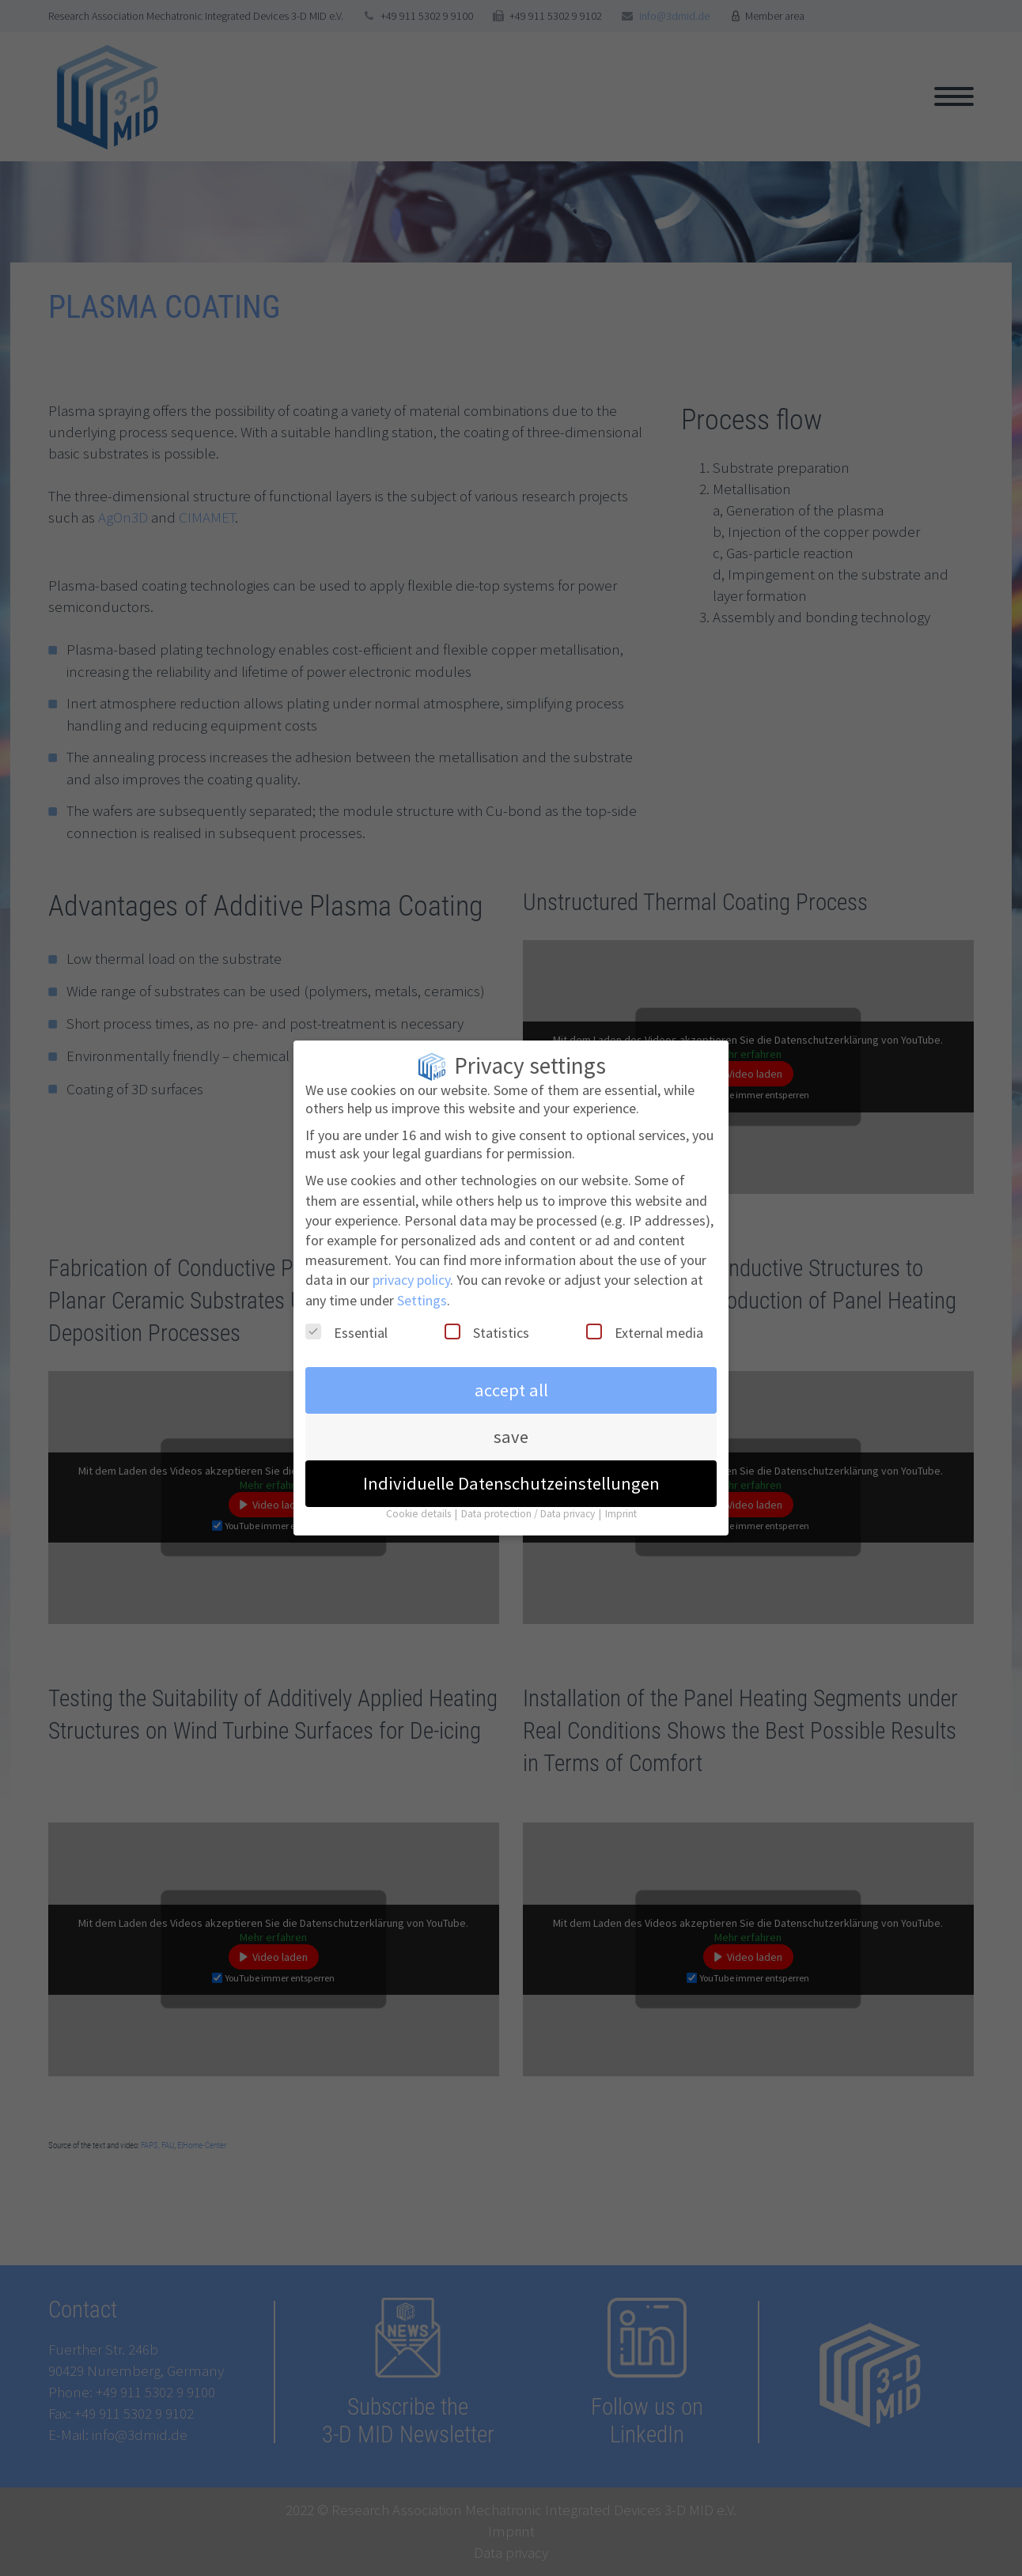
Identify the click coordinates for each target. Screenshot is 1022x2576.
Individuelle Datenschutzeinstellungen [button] (511, 1467)
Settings (422, 1283)
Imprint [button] (621, 1497)
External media (644, 1315)
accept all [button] (511, 1373)
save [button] (511, 1420)
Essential (346, 1315)
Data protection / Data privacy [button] (529, 1497)
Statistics (487, 1315)
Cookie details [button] (419, 1497)
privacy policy (411, 1263)
